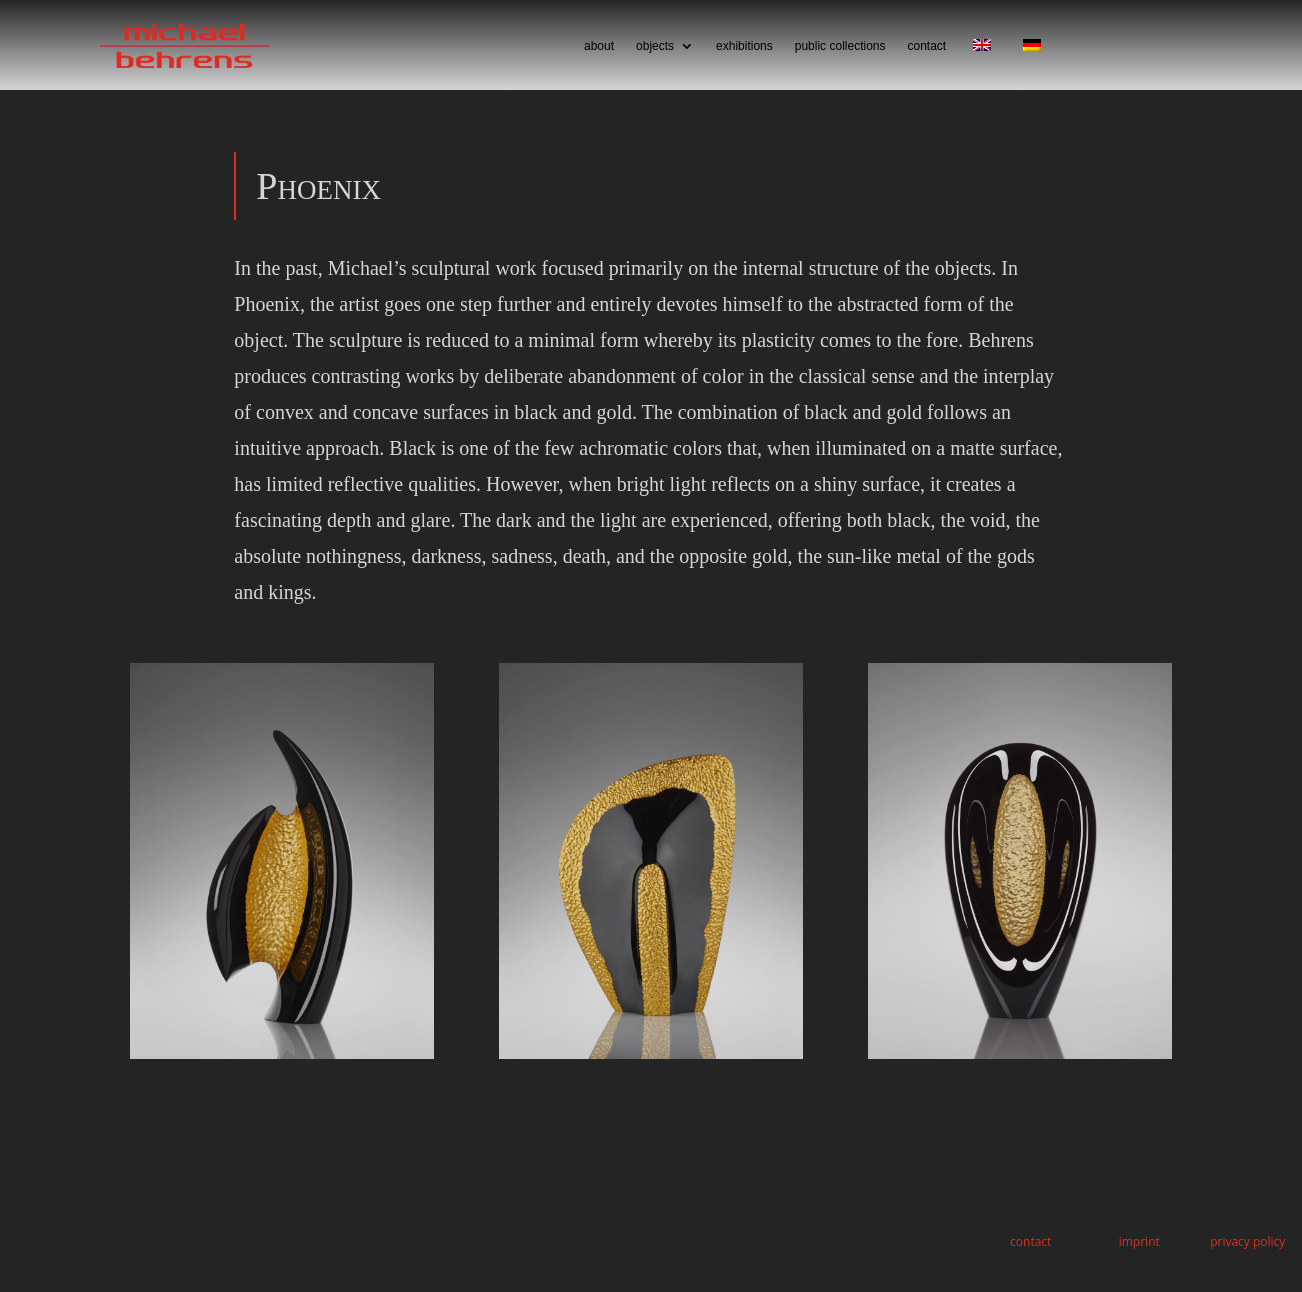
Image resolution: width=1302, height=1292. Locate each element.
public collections (840, 46)
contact (926, 46)
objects (655, 46)
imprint (1139, 1241)
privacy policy (1247, 1241)
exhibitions (744, 46)
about (599, 46)
